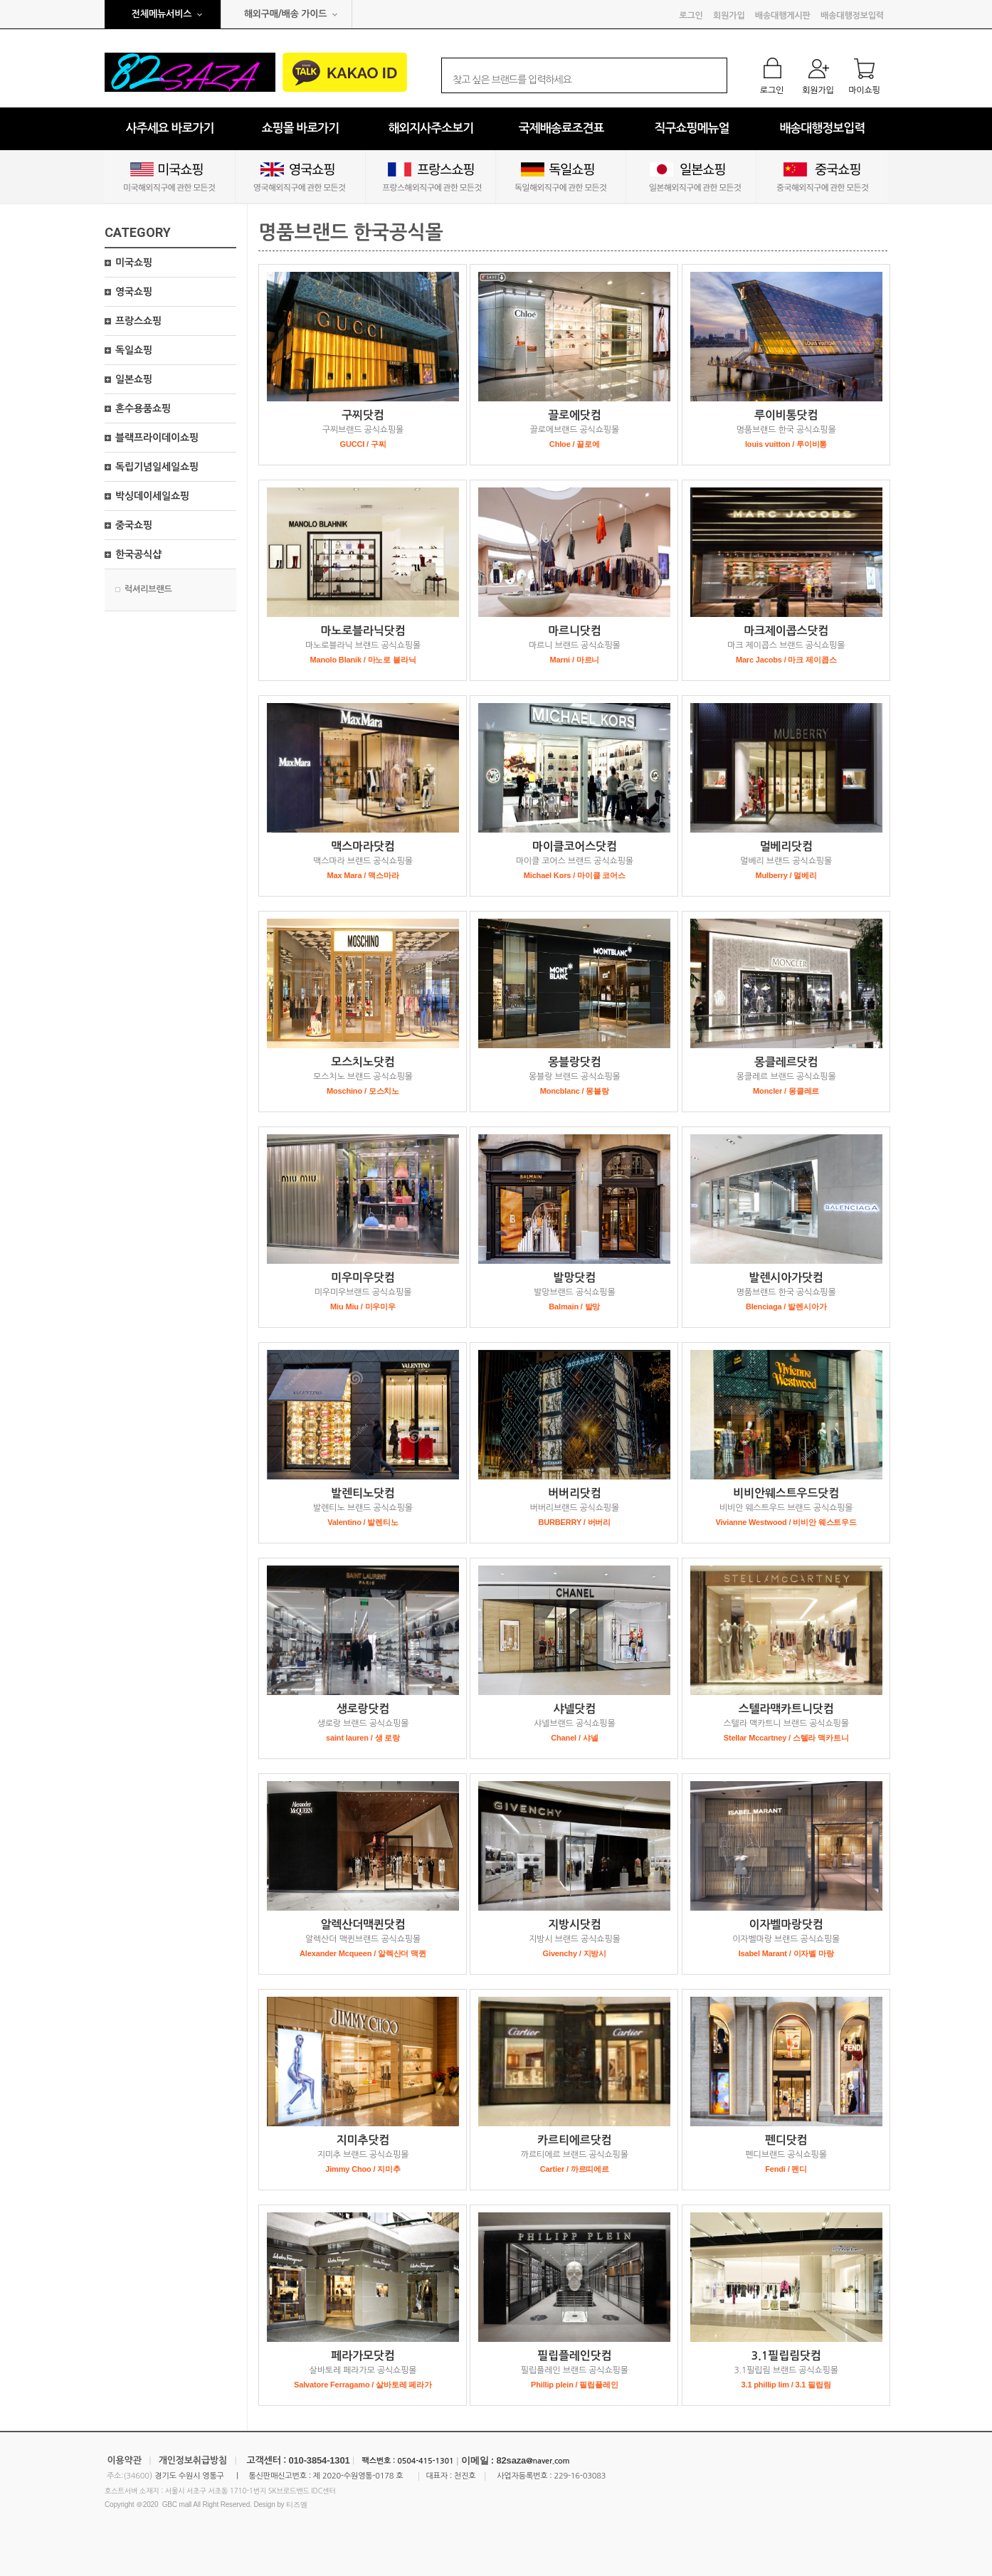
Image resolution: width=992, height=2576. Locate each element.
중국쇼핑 (133, 525)
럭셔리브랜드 (148, 589)
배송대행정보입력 (852, 15)
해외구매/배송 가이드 (285, 14)
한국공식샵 (138, 554)
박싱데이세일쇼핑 (152, 496)
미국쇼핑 (133, 263)
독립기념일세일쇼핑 (157, 467)
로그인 (690, 15)
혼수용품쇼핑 (143, 408)
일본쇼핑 (133, 379)
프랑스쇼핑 (138, 321)
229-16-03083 (580, 2476)
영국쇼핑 (133, 292)
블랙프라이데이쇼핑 (157, 438)
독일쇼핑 (133, 350)
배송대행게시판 (783, 15)
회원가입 (728, 15)
